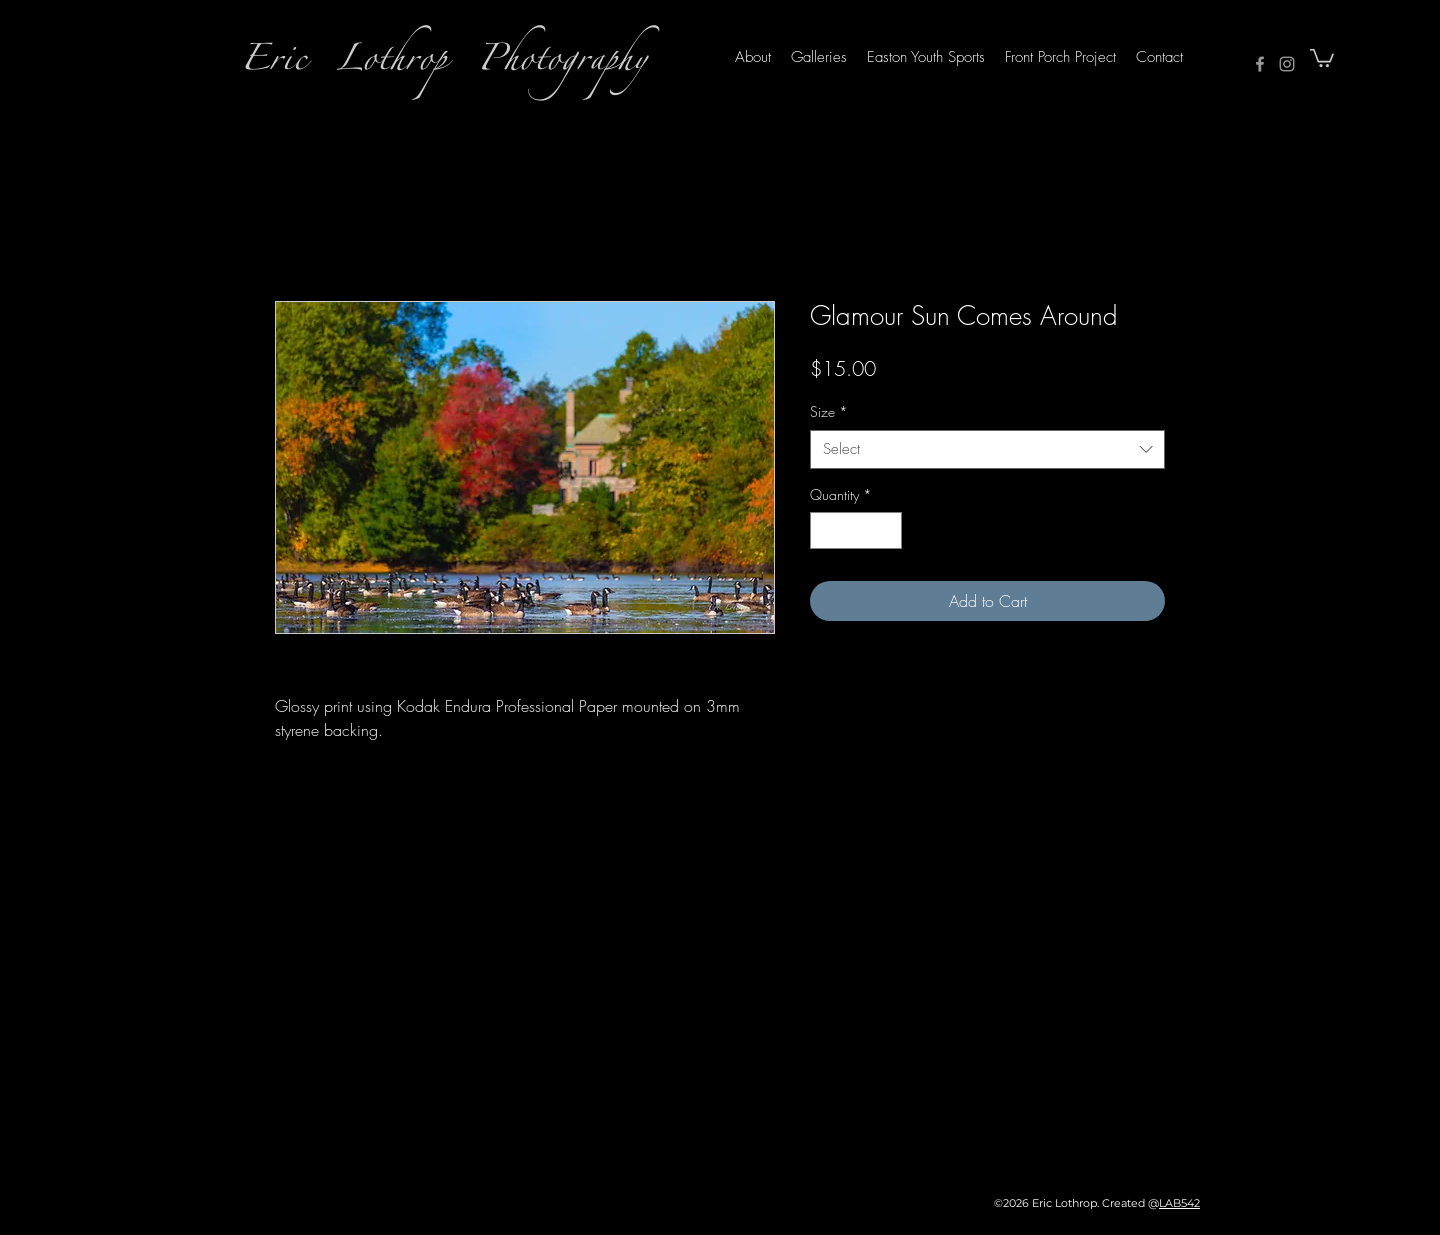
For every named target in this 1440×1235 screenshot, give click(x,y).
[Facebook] (1260, 64)
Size (829, 411)
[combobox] (987, 449)
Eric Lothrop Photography (443, 64)
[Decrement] (825, 530)
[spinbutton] (856, 530)
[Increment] (886, 530)
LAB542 (1179, 1203)
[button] (1322, 57)
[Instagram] (1287, 64)
